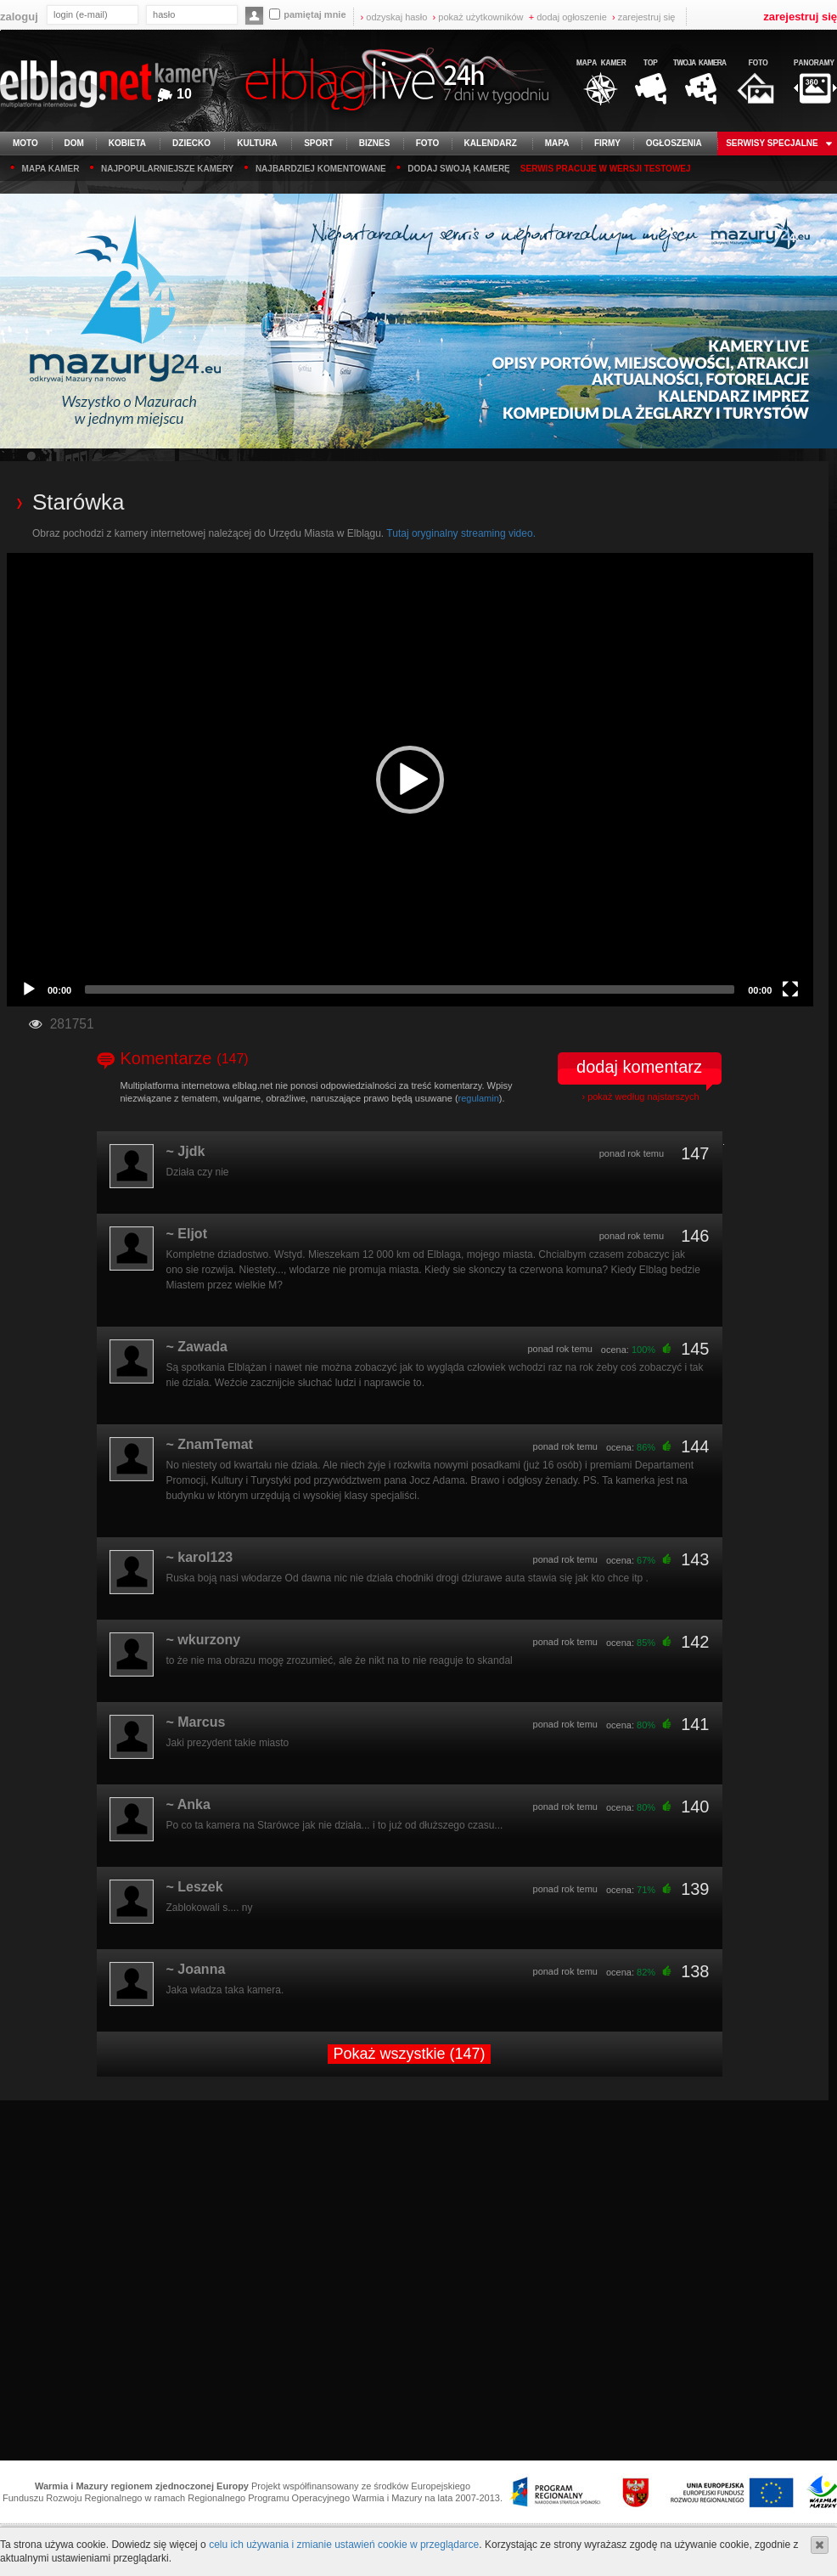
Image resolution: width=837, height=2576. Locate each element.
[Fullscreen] (790, 989)
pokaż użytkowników (478, 17)
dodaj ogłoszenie (568, 17)
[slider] (409, 989)
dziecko (191, 143)
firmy (607, 143)
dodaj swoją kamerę (453, 167)
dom (74, 143)
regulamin (478, 1098)
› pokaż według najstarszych (640, 1096)
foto (428, 143)
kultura (257, 143)
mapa (557, 143)
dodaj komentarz (639, 1066)
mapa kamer (44, 167)
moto (25, 143)
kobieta (127, 143)
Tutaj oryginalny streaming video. (461, 533)
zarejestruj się (644, 17)
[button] (410, 780)
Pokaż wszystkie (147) (409, 2053)
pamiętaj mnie (307, 14)
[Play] (28, 989)
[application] (410, 779)
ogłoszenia (674, 143)
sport (318, 143)
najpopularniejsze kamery (161, 167)
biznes (374, 143)
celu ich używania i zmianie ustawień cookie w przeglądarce (344, 2545)
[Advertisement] (419, 2281)
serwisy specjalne (772, 143)
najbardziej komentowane (314, 167)
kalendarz (490, 143)
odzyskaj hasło (394, 17)
